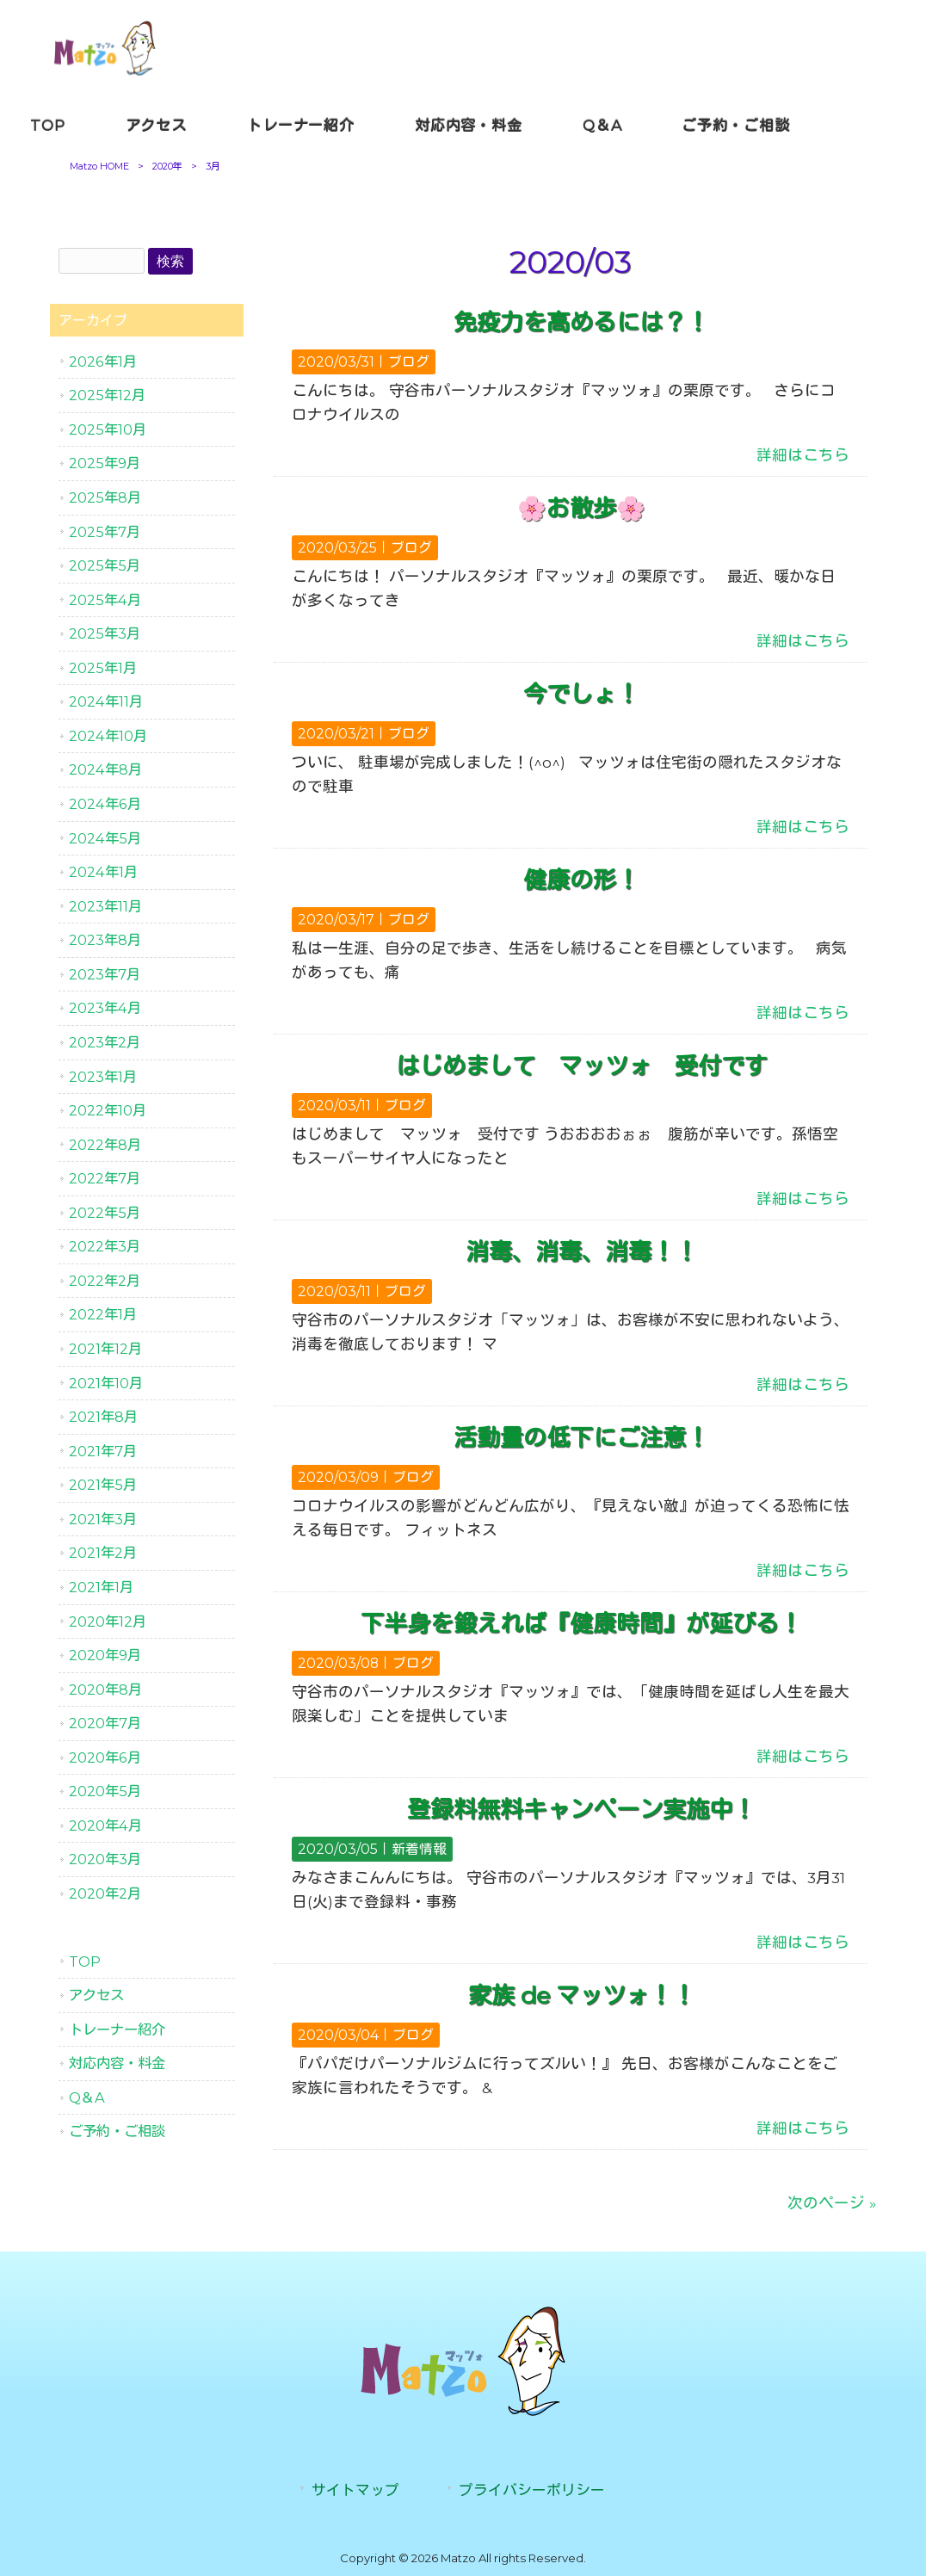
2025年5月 (104, 565)
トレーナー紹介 (117, 2029)
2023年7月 (104, 974)
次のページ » (831, 2203)
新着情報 (419, 1849)
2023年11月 (105, 906)
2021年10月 (106, 1383)
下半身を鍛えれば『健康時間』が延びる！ (581, 1623)
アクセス (96, 1995)
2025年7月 (104, 532)
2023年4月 (105, 1007)
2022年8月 (105, 1144)
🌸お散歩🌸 (581, 508)
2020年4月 (105, 1825)
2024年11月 (106, 701)
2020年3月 (105, 1859)
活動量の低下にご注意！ (581, 1438)
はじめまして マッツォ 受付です (582, 1066)
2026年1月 (103, 361)
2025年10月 (107, 429)
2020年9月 (105, 1655)
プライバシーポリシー (532, 2490)
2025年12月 (107, 395)
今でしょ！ (581, 694)
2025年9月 (104, 463)
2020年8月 (105, 1689)
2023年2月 (104, 1042)
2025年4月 (105, 599)
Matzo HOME (99, 166)
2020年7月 (105, 1723)
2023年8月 (105, 939)
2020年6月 (105, 1757)
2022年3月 (104, 1246)
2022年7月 (104, 1178)
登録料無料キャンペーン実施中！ (581, 1809)
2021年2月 (103, 1552)
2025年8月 (105, 497)
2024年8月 (105, 769)
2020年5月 (105, 1791)
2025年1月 (103, 667)
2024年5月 (105, 838)
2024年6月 (105, 803)
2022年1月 (103, 1314)
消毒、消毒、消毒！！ (582, 1252)
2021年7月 (103, 1451)
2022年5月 (104, 1212)
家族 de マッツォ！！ (581, 1995)
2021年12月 (105, 1348)
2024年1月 (103, 871)
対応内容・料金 (117, 2063)
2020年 (167, 166)
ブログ (408, 362)
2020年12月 (107, 1621)
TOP (85, 1961)
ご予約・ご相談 (117, 2131)
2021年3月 (103, 1519)
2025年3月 (104, 633)
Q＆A (87, 2097)
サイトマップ (355, 2490)
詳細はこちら (802, 455)
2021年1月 (101, 1587)
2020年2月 (105, 1893)
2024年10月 (108, 735)
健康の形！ (581, 880)
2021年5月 (103, 1484)
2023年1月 (103, 1076)
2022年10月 (107, 1110)
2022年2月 (104, 1280)
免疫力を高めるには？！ (581, 322)
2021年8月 (103, 1416)
